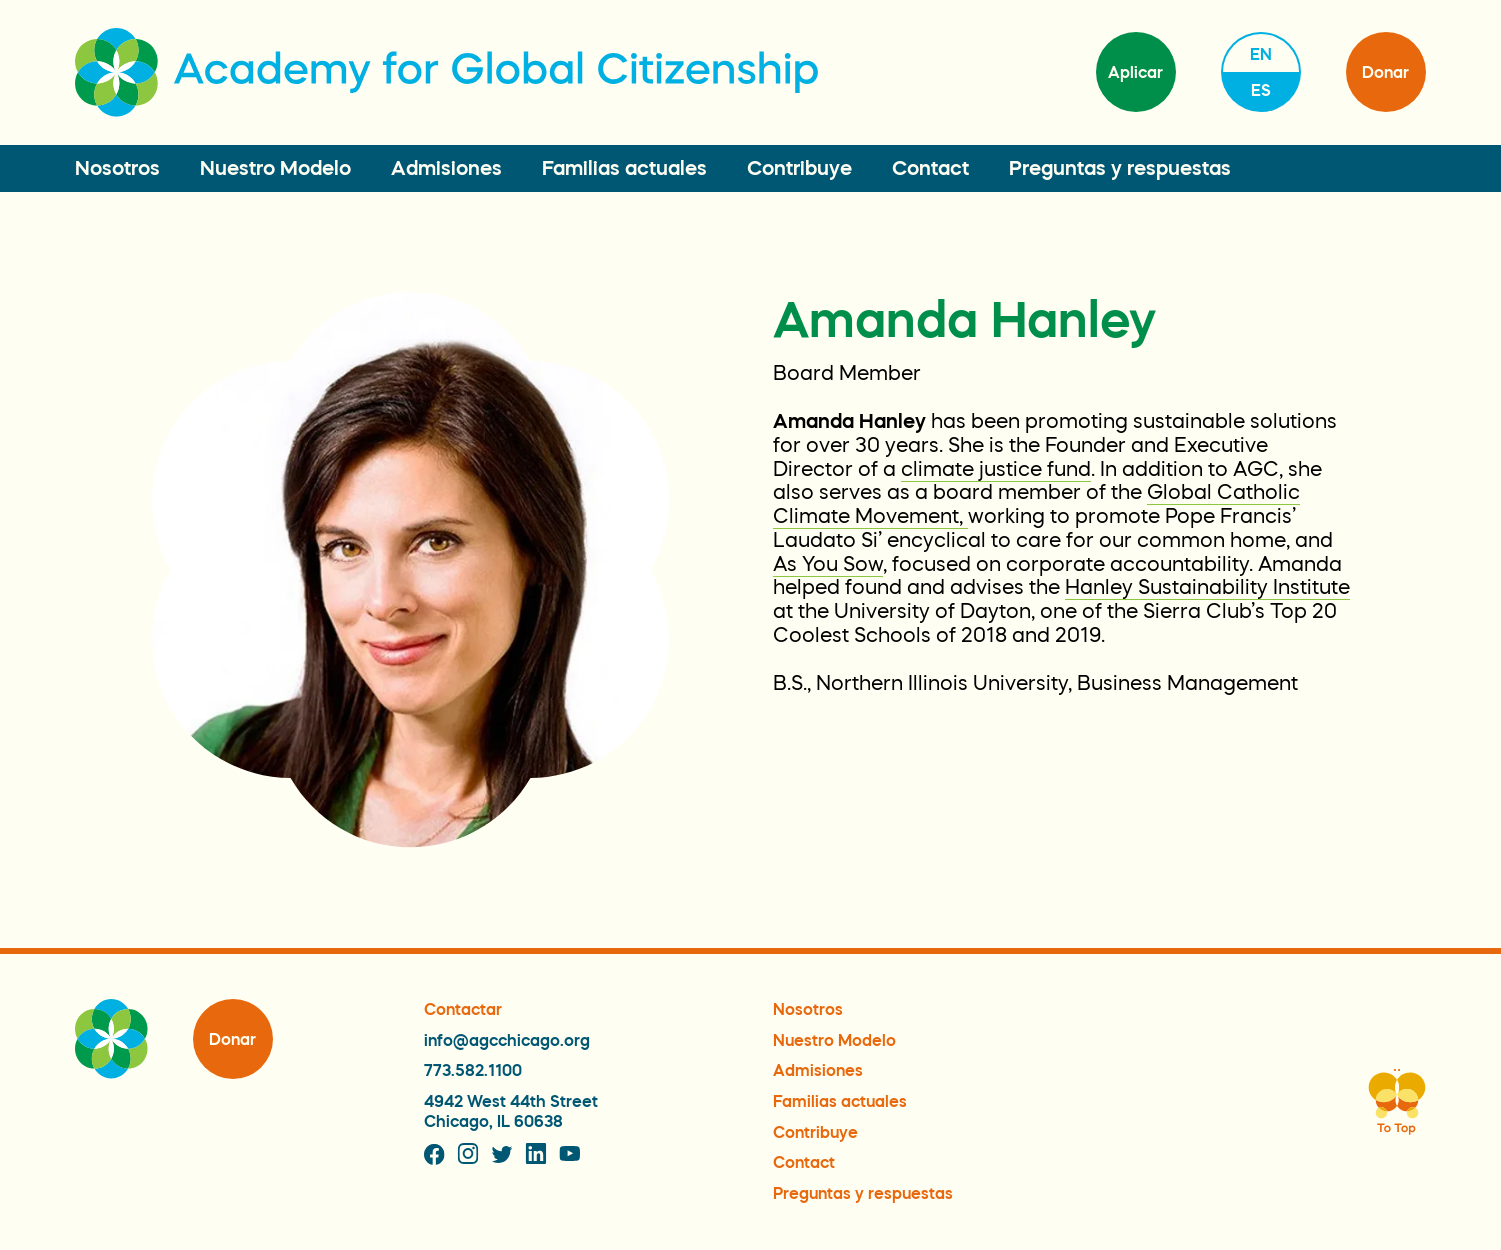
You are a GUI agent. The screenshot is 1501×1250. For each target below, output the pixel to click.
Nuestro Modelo (275, 168)
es (1261, 90)
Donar (1385, 72)
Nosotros (117, 168)
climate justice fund (996, 469)
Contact (930, 168)
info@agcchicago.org (507, 1040)
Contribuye (799, 168)
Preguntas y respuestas (1120, 168)
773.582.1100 (473, 1070)
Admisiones (446, 168)
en (1261, 54)
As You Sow (828, 564)
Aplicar (1135, 72)
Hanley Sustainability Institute (1207, 587)
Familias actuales (624, 168)
